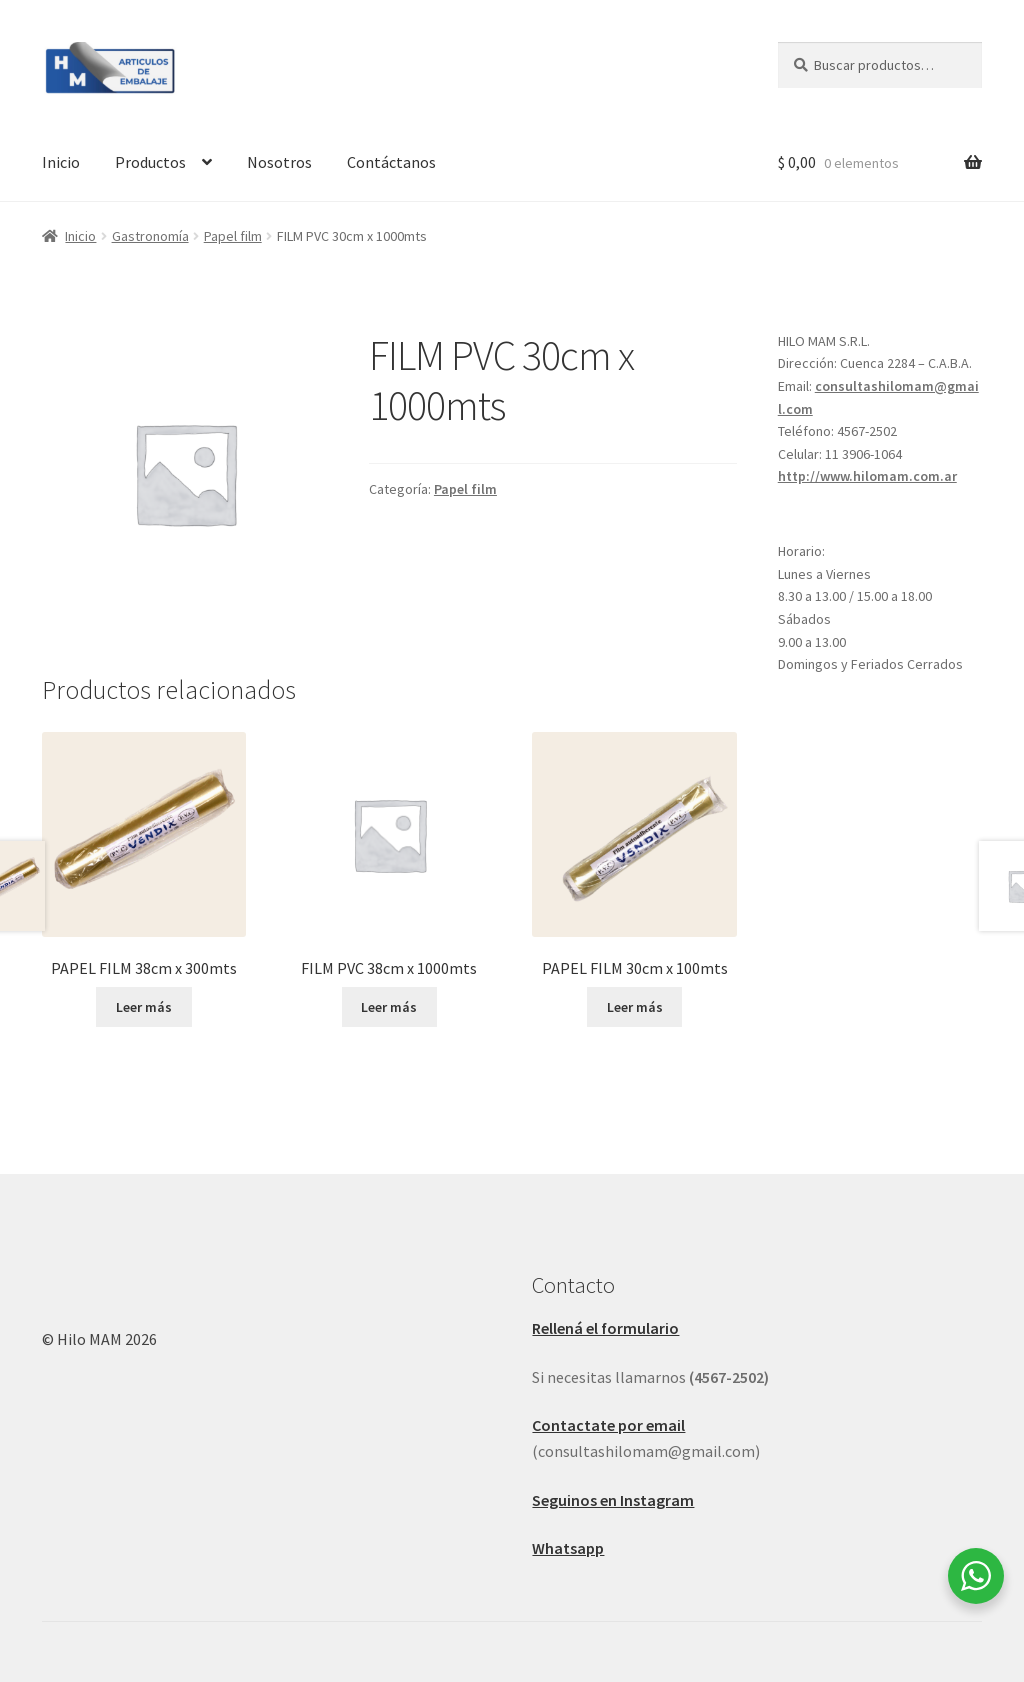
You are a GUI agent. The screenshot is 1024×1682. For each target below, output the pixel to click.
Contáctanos (391, 162)
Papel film (233, 236)
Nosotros (279, 162)
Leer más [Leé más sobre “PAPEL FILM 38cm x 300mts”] (144, 1007)
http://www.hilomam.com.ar (867, 476)
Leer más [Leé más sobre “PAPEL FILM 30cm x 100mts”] (635, 1007)
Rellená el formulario (605, 1328)
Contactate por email (608, 1425)
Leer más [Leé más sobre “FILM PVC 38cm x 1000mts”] (389, 1007)
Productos (150, 162)
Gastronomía (150, 236)
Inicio (61, 162)
